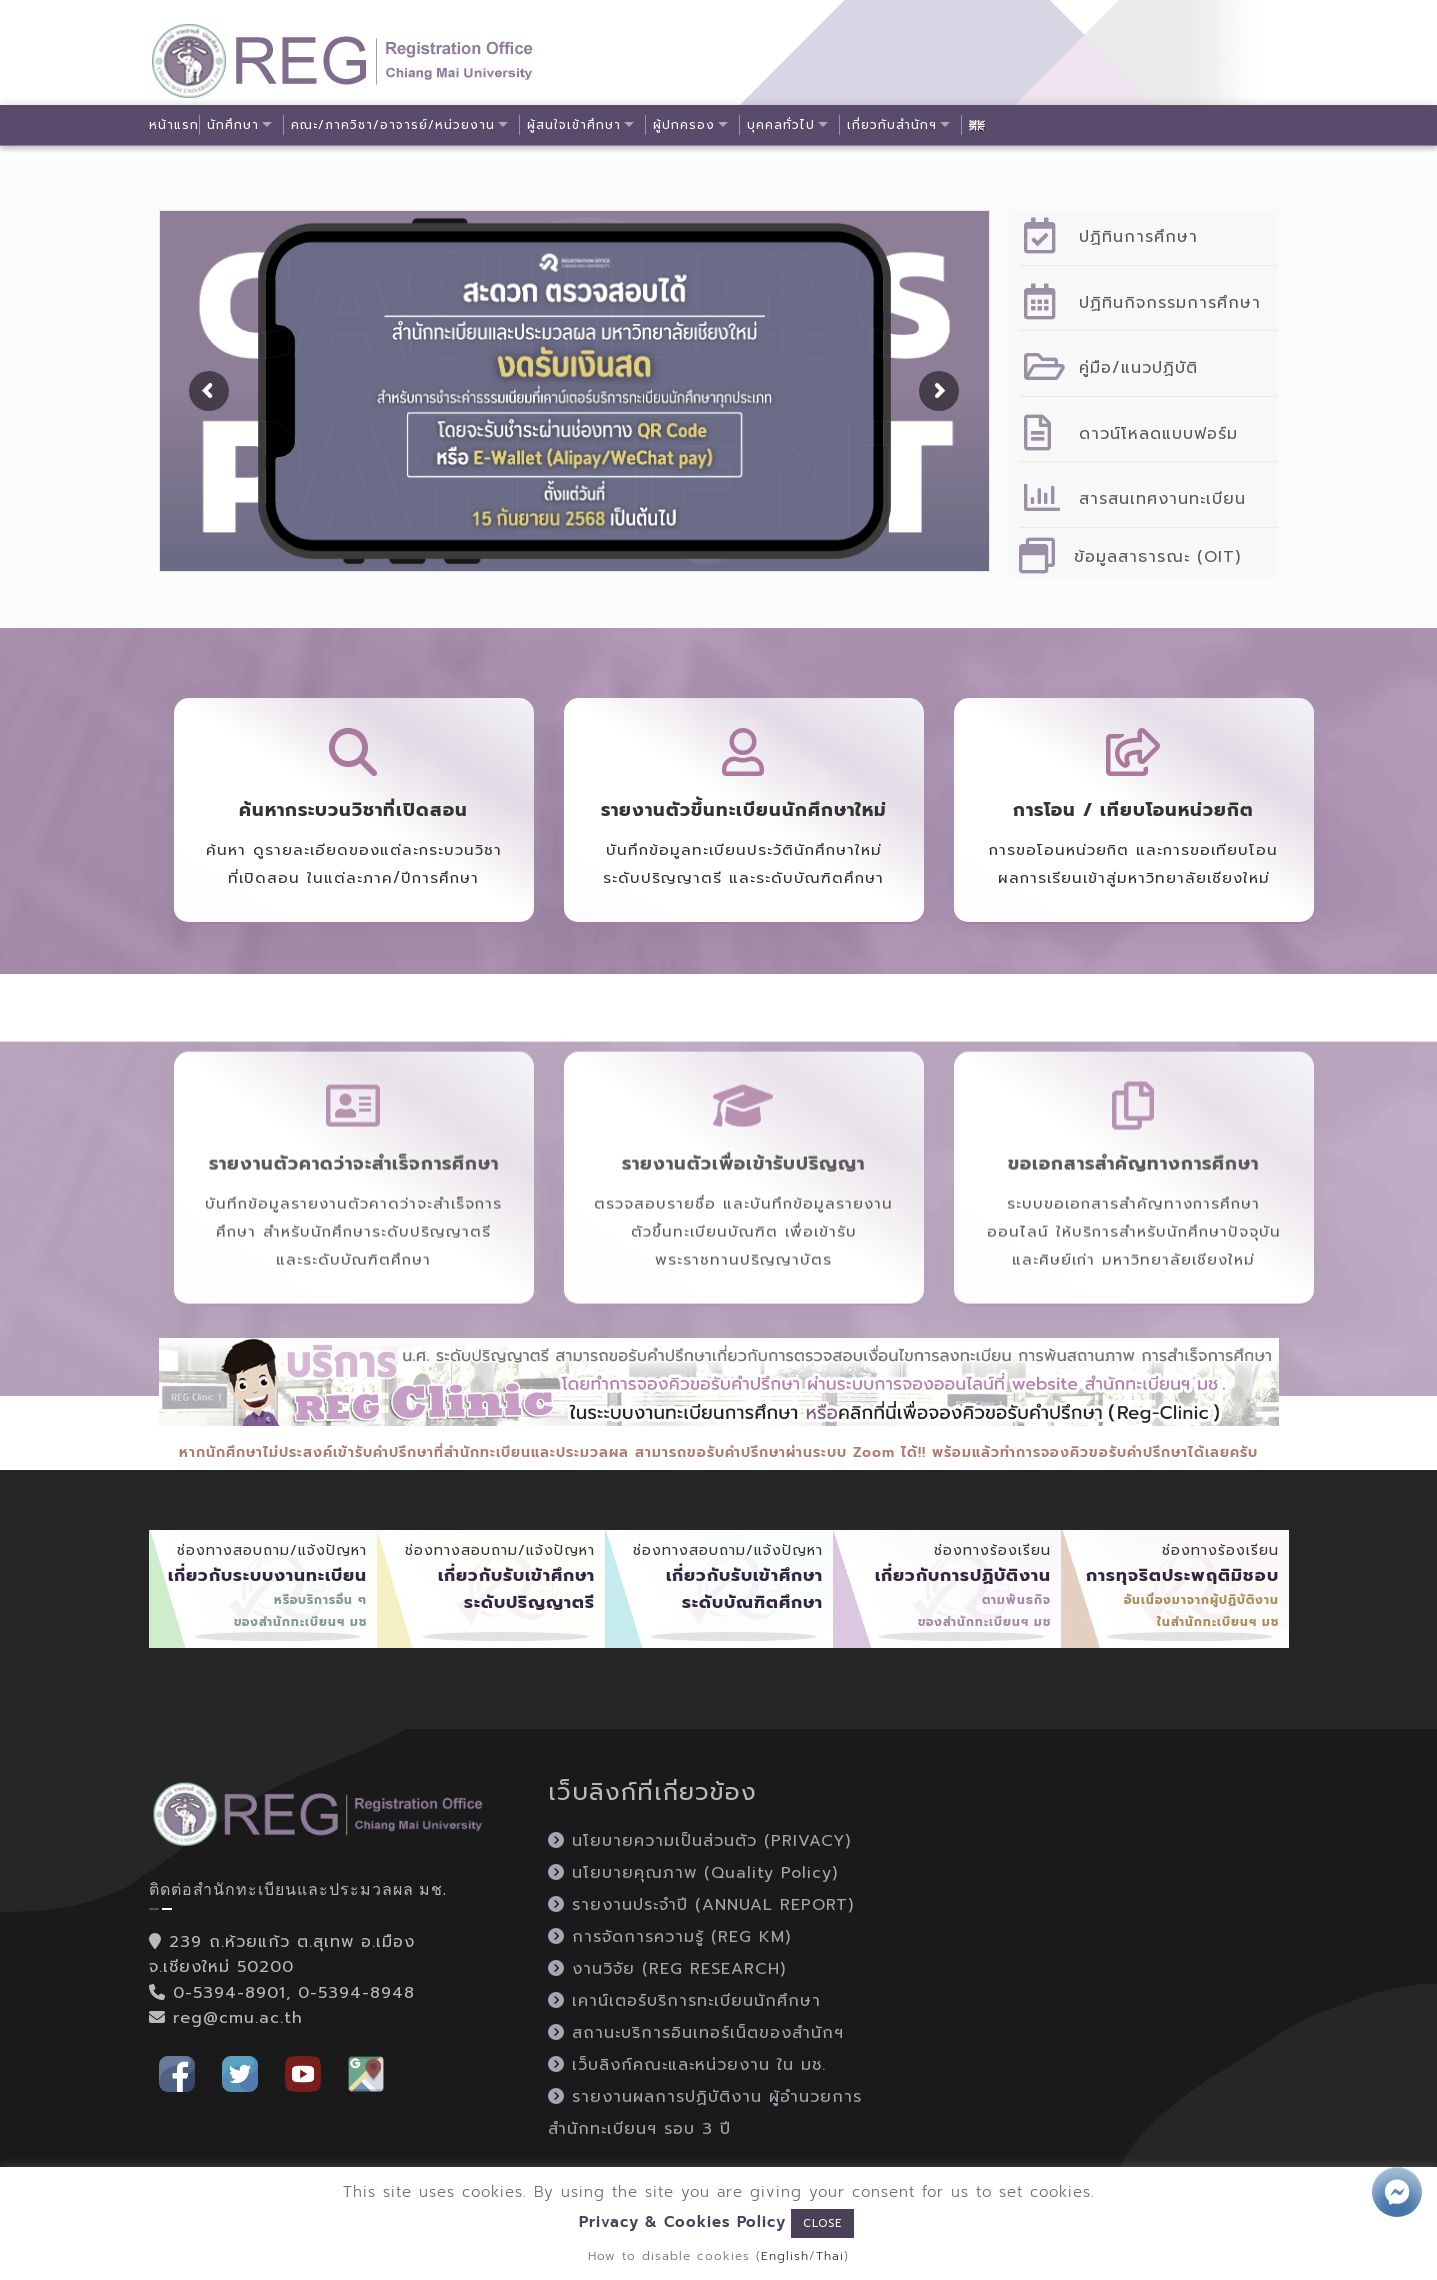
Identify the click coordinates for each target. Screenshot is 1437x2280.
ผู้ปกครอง (686, 125)
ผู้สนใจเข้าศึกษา (575, 125)
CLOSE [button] (822, 2223)
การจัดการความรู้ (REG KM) (669, 1937)
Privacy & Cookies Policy (682, 2222)
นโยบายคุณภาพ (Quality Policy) (693, 1873)
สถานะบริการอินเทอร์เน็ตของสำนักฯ (696, 2033)
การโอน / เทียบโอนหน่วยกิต (1133, 810)
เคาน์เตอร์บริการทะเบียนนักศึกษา (684, 2001)
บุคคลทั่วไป (784, 125)
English (785, 2256)
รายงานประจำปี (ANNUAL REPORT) (701, 1905)
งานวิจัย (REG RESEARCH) (667, 1969)
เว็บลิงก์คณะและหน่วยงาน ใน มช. (687, 2065)
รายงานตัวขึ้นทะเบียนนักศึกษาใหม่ (744, 810)
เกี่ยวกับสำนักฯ (895, 125)
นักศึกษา (233, 125)
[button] (177, 2073)
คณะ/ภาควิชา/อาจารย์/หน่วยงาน (394, 125)
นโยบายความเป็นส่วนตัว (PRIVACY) (699, 1841)
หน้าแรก (174, 125)
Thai (830, 2256)
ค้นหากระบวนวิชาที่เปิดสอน (353, 810)
